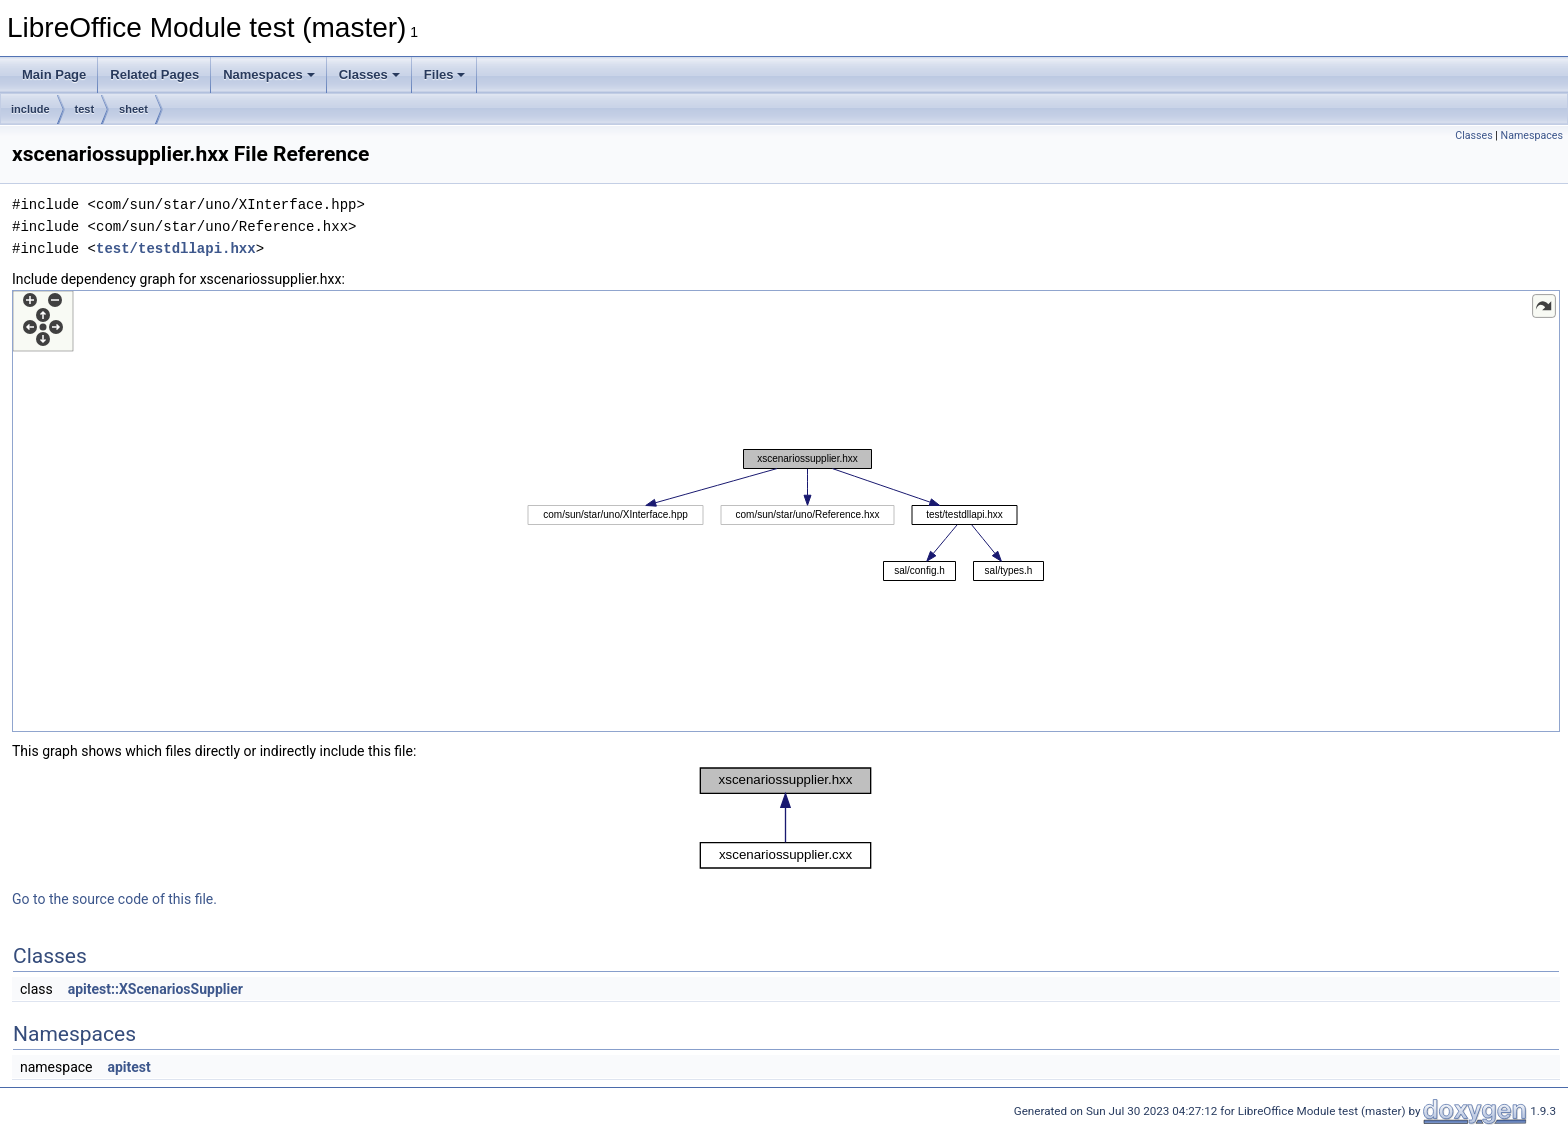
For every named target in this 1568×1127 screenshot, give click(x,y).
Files (445, 74)
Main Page (54, 74)
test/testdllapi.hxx (176, 248)
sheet (133, 109)
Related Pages (154, 74)
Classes (369, 74)
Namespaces (269, 74)
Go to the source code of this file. (114, 899)
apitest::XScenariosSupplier (155, 989)
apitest (128, 1067)
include (30, 109)
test (85, 109)
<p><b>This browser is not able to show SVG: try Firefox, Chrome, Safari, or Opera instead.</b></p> (786, 511)
